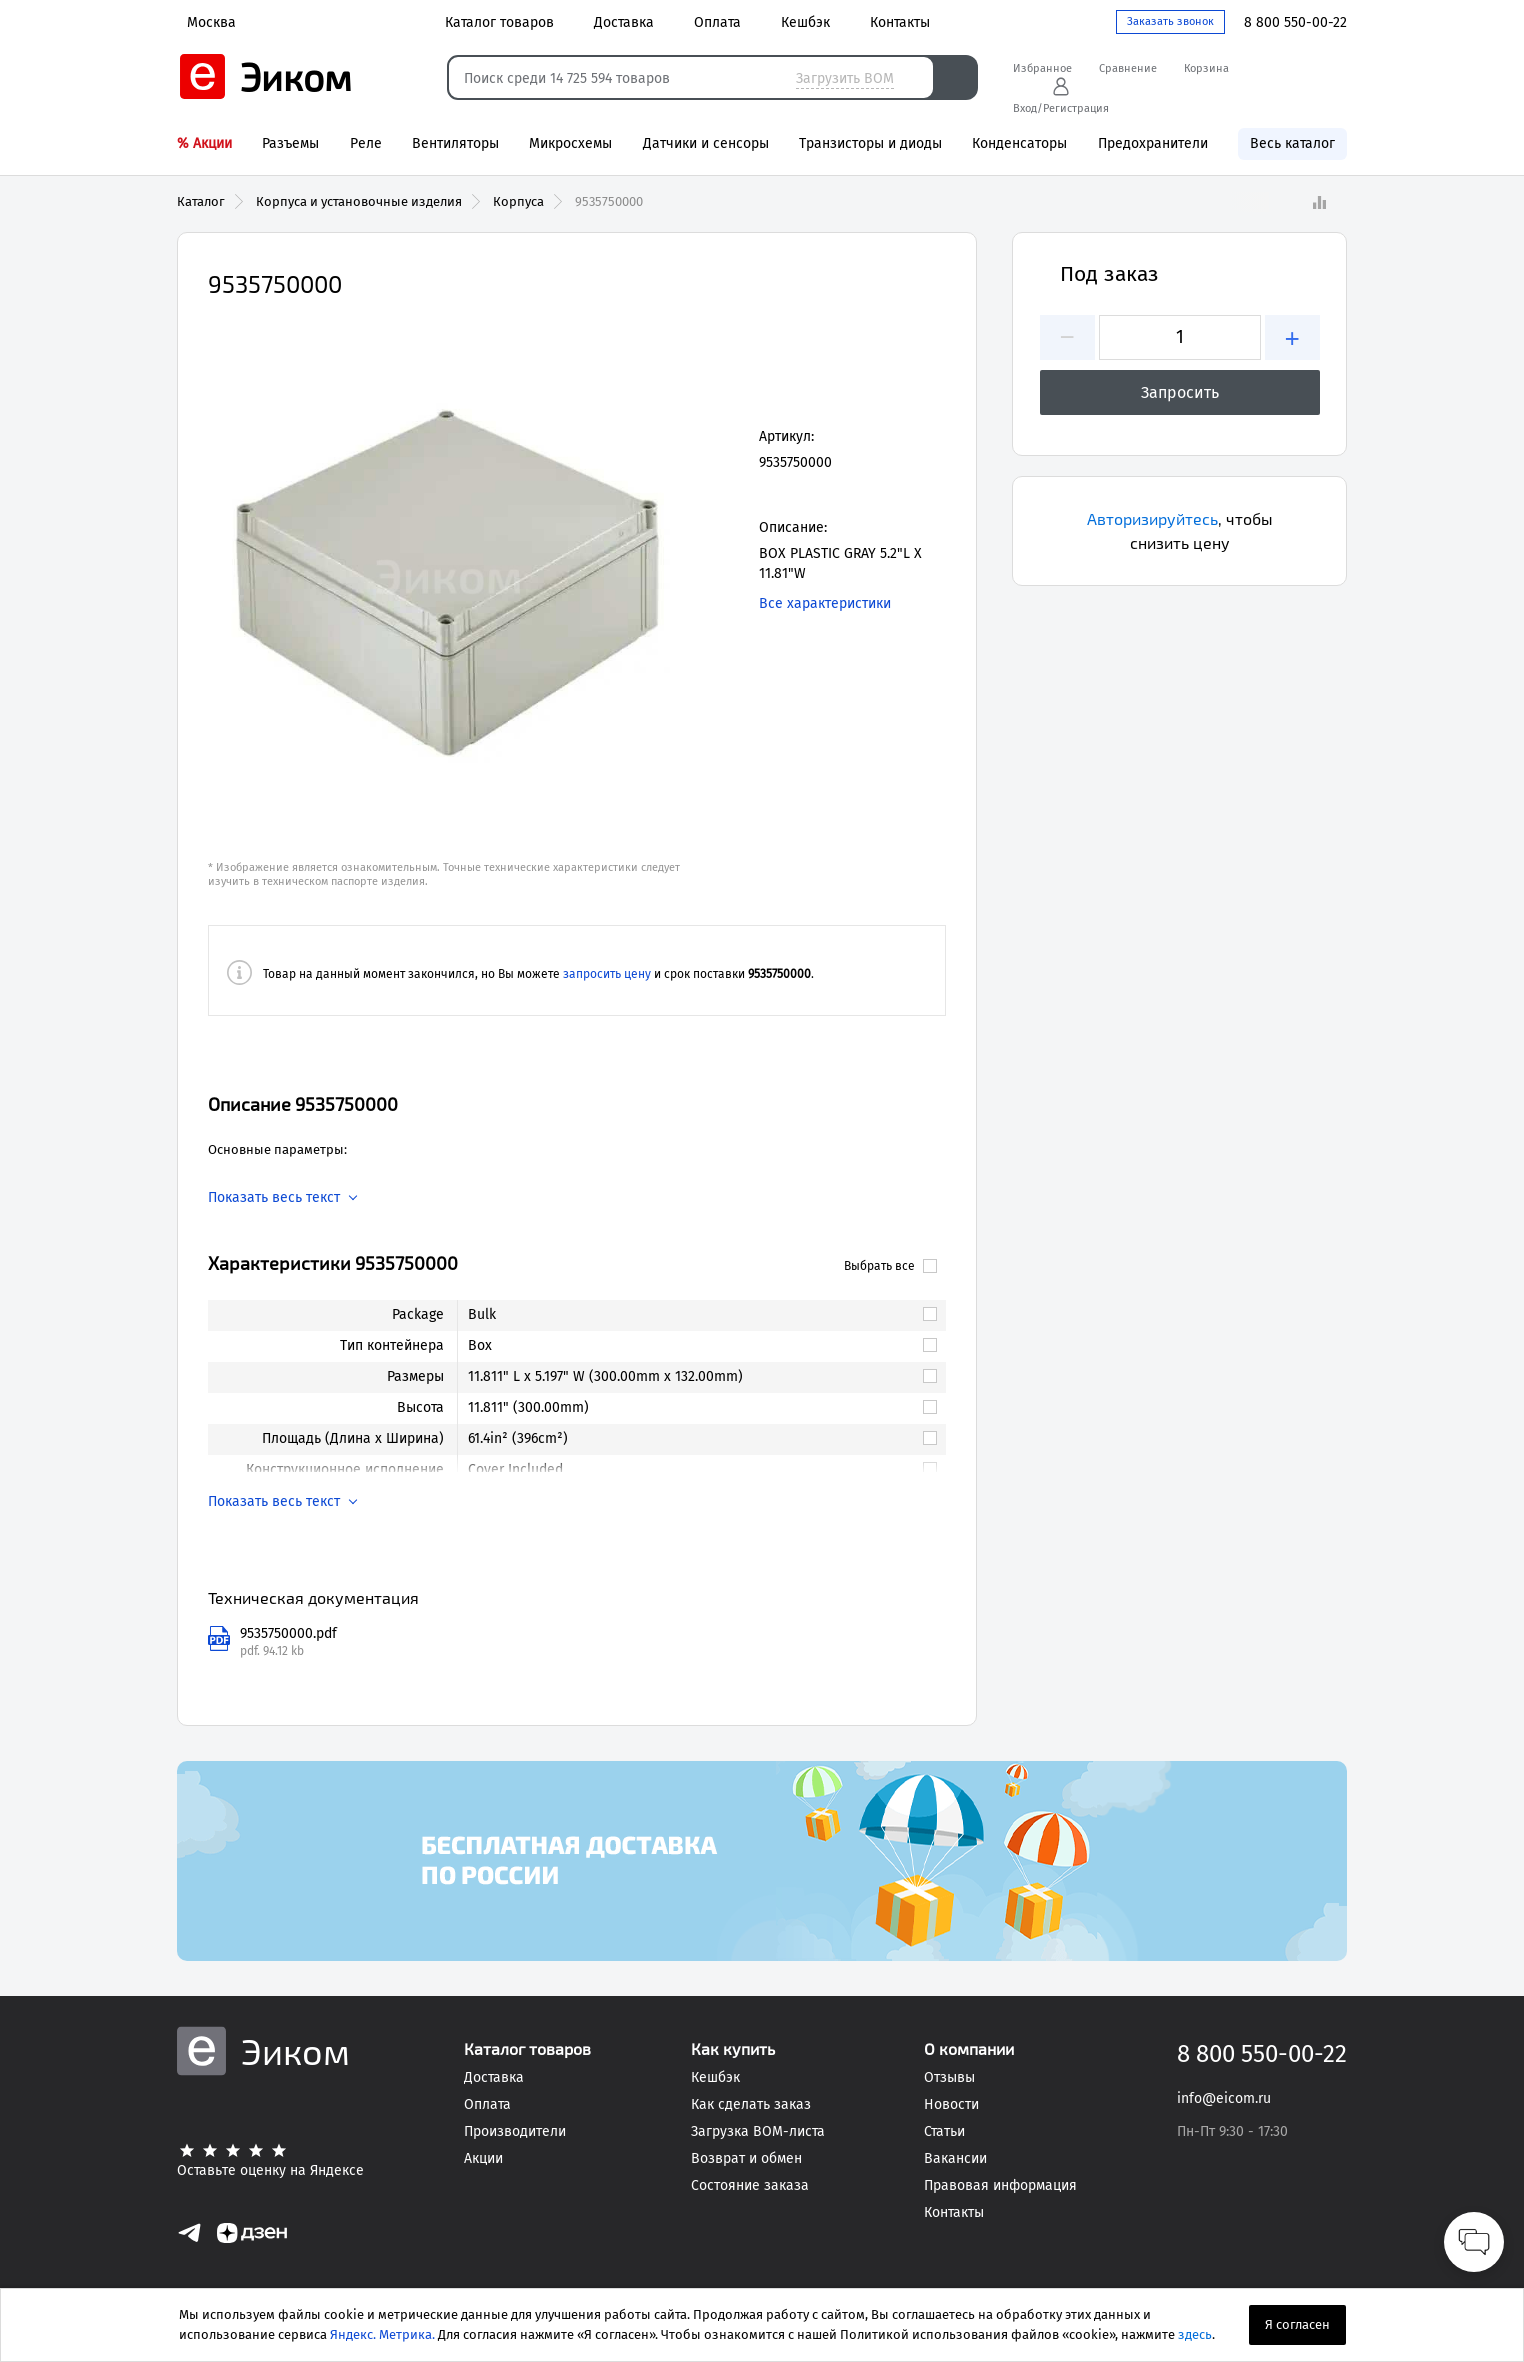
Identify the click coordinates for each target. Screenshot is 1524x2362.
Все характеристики (825, 603)
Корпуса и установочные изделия (359, 201)
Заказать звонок (1170, 21)
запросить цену (607, 974)
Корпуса (518, 201)
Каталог (201, 201)
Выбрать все (890, 1266)
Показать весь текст (274, 1198)
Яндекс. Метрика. (382, 2334)
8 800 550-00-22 (1295, 22)
